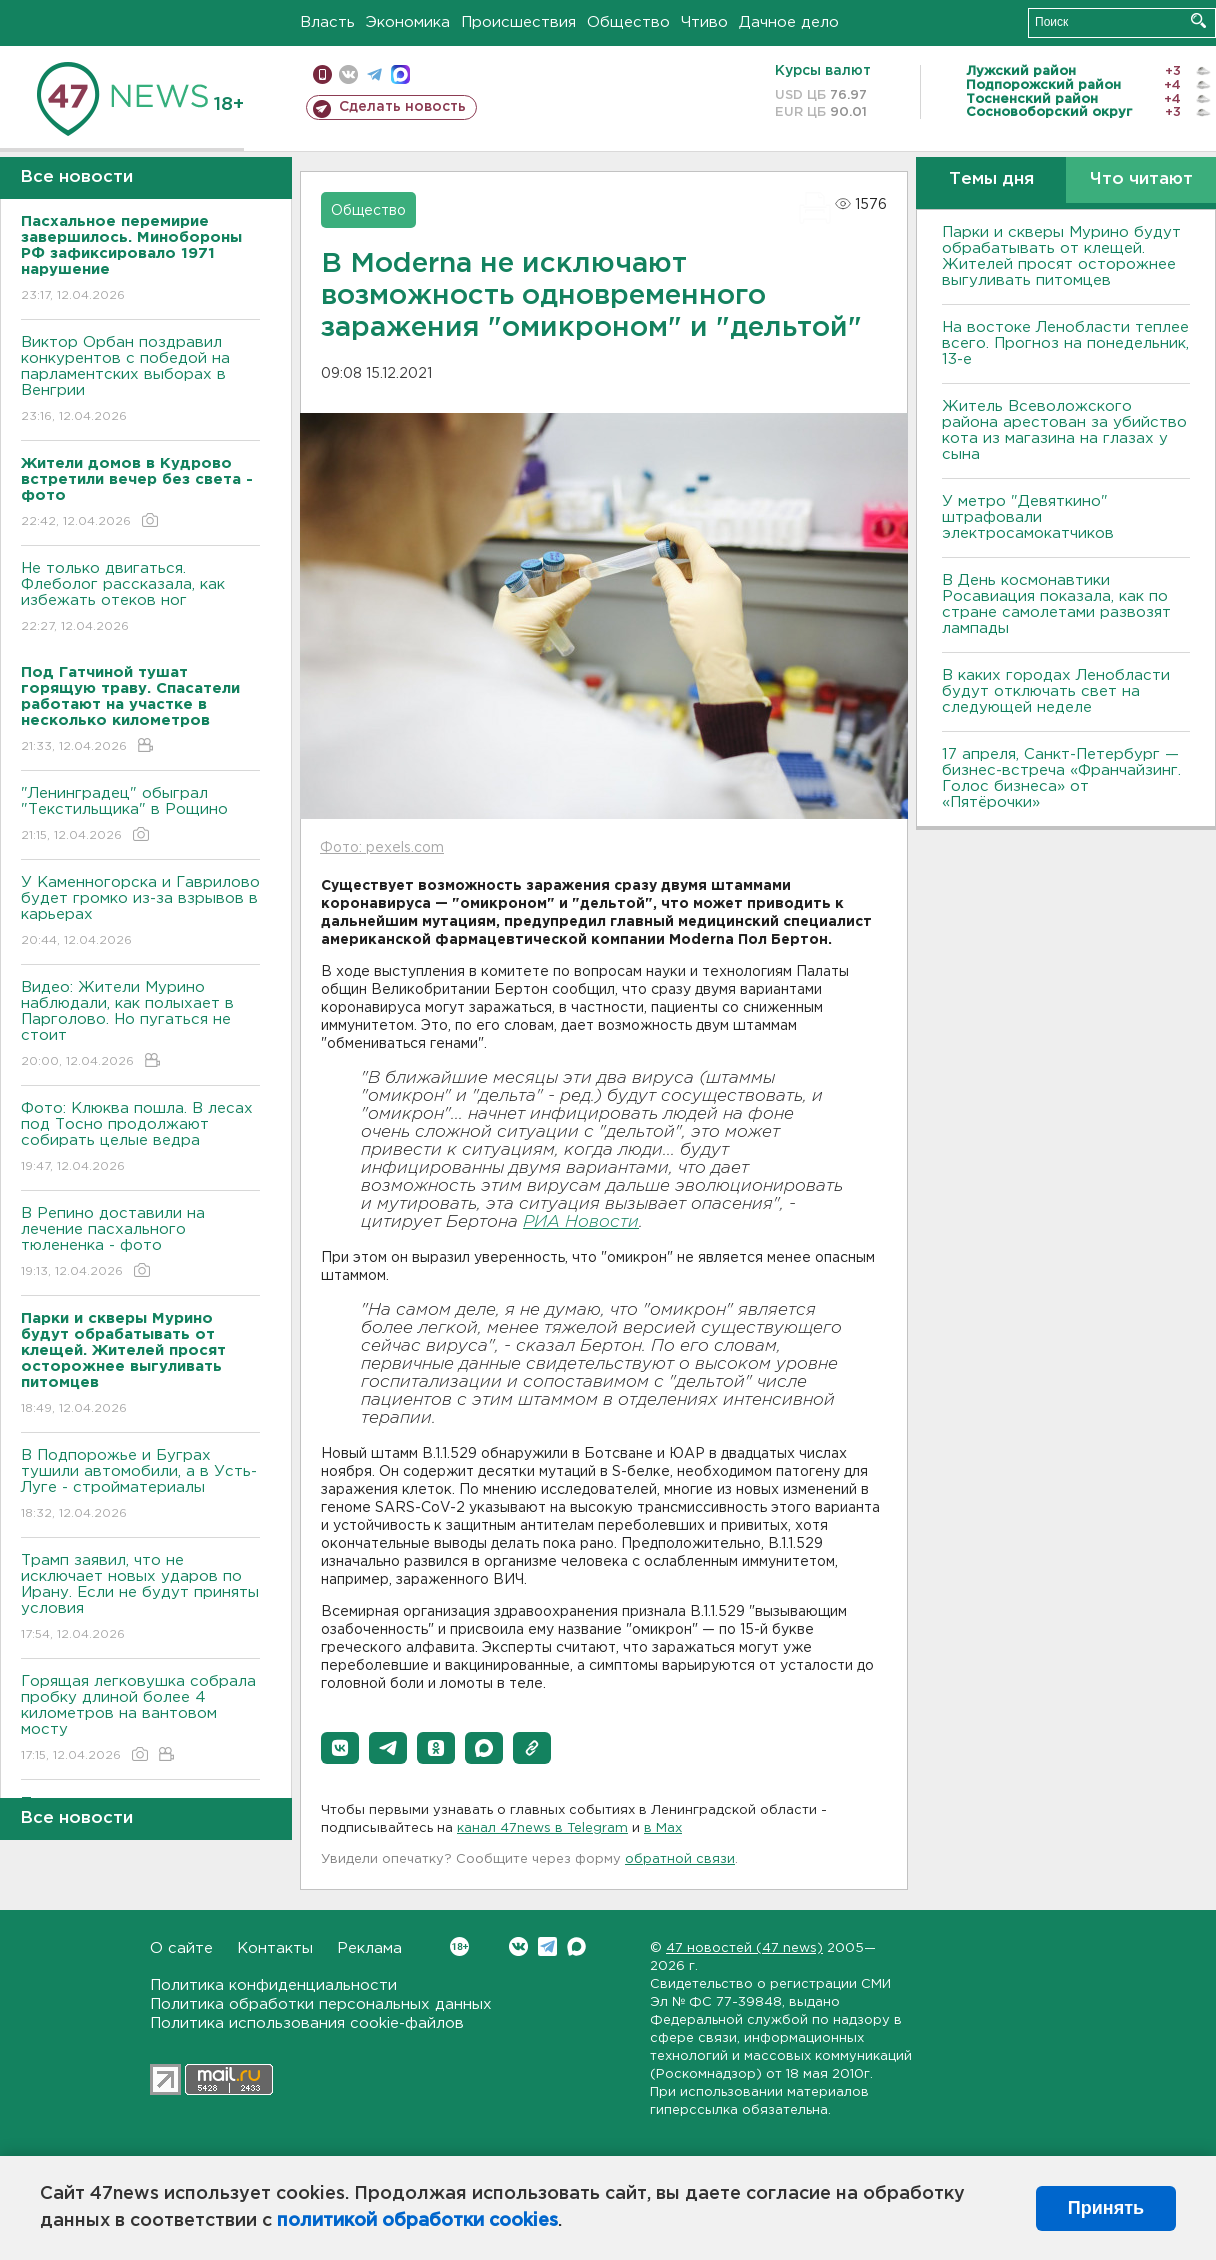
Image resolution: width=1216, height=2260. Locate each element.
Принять (1106, 2208)
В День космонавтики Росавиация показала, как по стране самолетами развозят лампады (1056, 604)
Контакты (275, 1948)
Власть (327, 22)
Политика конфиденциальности (273, 1985)
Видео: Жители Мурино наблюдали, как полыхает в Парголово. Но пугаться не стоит (140, 1025)
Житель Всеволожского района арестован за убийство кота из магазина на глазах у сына (1064, 430)
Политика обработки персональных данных (321, 2004)
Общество (628, 22)
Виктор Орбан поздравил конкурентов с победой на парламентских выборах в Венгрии (140, 380)
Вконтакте (459, 1946)
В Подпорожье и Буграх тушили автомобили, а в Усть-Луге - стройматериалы (140, 1485)
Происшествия (518, 22)
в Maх (663, 1828)
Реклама (369, 1948)
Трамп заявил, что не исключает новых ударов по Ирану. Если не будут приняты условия (140, 1598)
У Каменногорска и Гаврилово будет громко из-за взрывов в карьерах (140, 912)
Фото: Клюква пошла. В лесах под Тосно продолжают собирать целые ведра (140, 1138)
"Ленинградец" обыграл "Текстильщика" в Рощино (140, 815)
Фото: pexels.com (382, 848)
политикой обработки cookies (417, 2221)
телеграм (374, 74)
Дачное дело (789, 22)
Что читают (1141, 179)
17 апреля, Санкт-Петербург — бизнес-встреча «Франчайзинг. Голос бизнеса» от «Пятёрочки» (1061, 778)
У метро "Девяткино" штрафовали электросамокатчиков (1028, 517)
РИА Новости (581, 1222)
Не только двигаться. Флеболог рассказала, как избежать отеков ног (140, 598)
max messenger (400, 74)
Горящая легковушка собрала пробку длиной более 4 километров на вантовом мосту (140, 1719)
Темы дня (991, 179)
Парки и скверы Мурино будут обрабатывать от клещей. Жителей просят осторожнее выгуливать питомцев (1061, 256)
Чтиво (704, 22)
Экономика (408, 22)
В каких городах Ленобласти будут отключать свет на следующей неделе (1056, 691)
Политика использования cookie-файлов (307, 2023)
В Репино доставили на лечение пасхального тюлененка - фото (140, 1243)
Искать (1198, 20)
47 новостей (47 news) (744, 1948)
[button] (340, 1748)
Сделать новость (402, 107)
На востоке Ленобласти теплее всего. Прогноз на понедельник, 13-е (1065, 343)
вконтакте (348, 74)
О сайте (181, 1948)
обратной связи (680, 1859)
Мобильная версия (322, 74)
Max (576, 1946)
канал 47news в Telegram (542, 1828)
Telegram (547, 1946)
